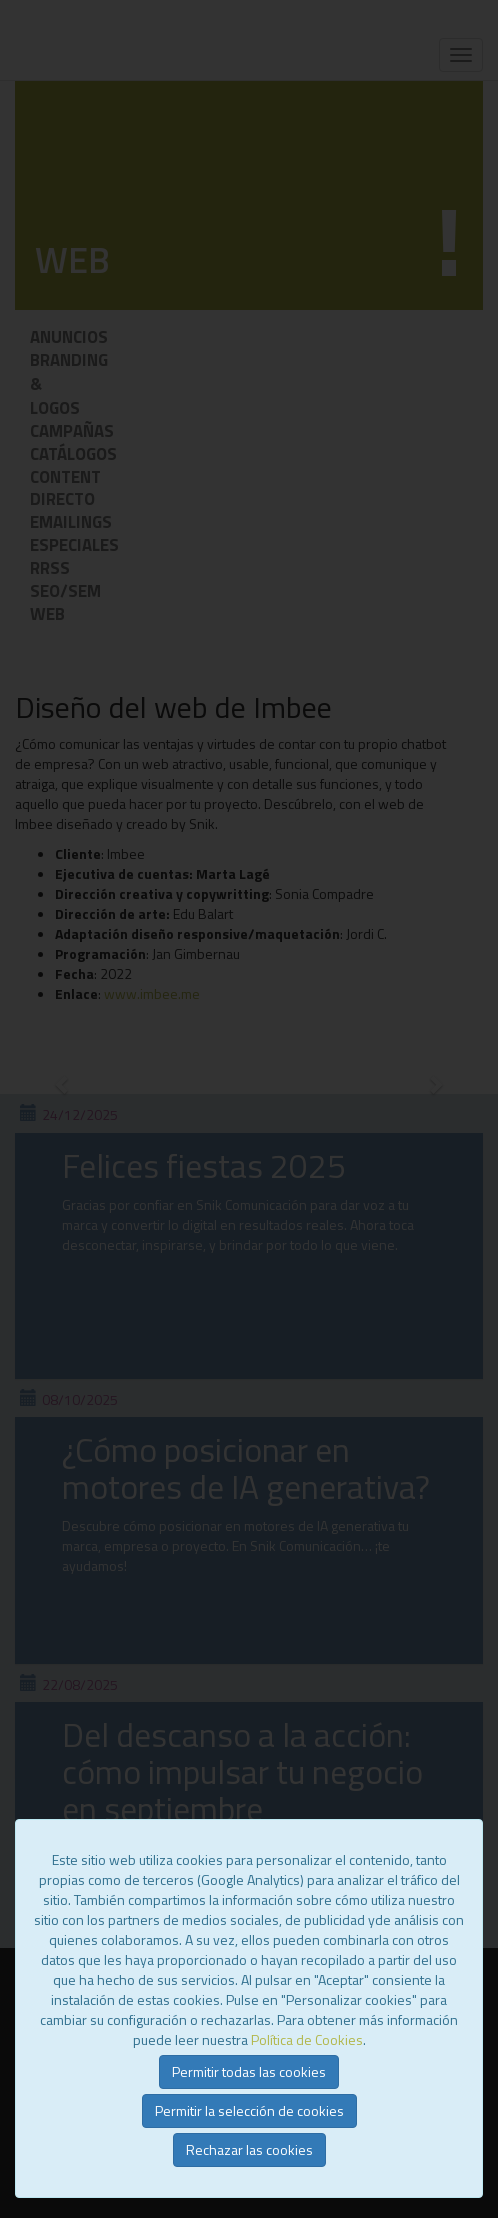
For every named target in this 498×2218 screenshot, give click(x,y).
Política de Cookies (307, 2039)
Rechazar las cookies (249, 2149)
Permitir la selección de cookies (249, 2110)
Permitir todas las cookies (249, 2071)
